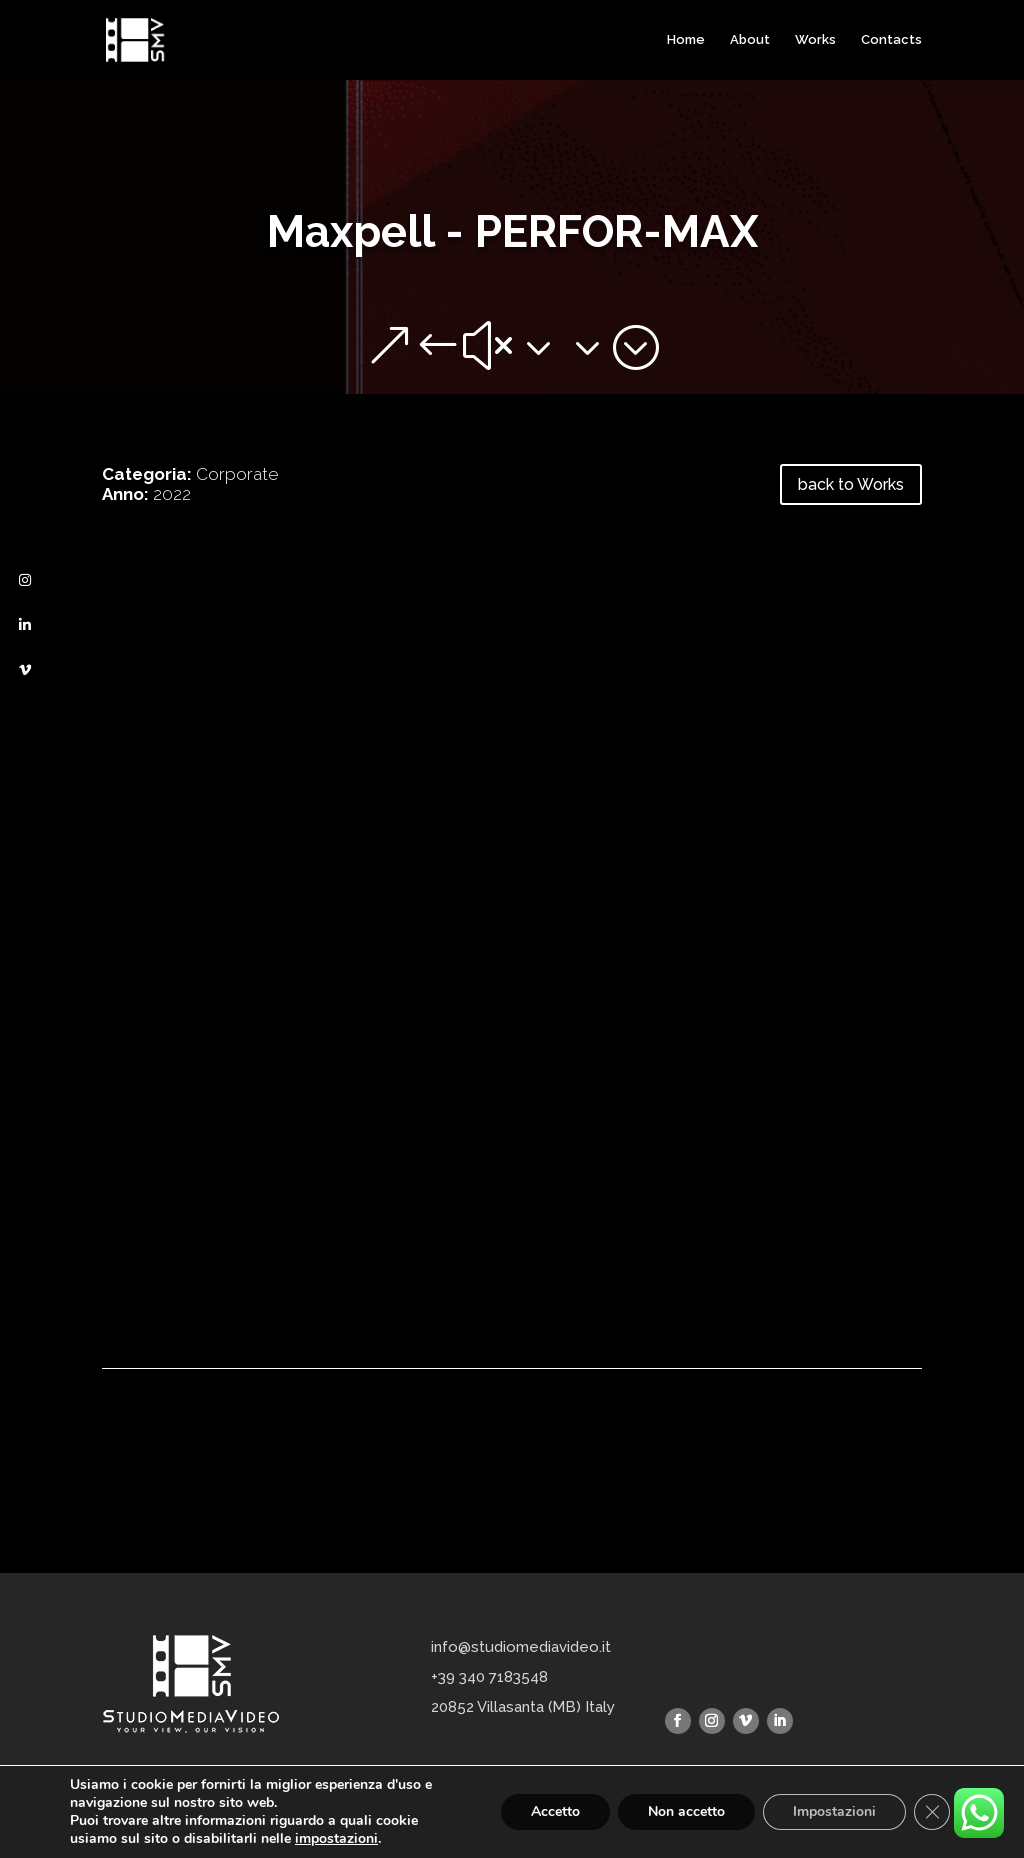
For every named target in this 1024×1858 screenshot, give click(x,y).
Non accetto (686, 1811)
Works (815, 40)
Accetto (555, 1811)
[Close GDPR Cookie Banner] (932, 1812)
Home (686, 40)
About (750, 40)
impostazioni (336, 1839)
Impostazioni (834, 1811)
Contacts (891, 40)
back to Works (851, 484)
